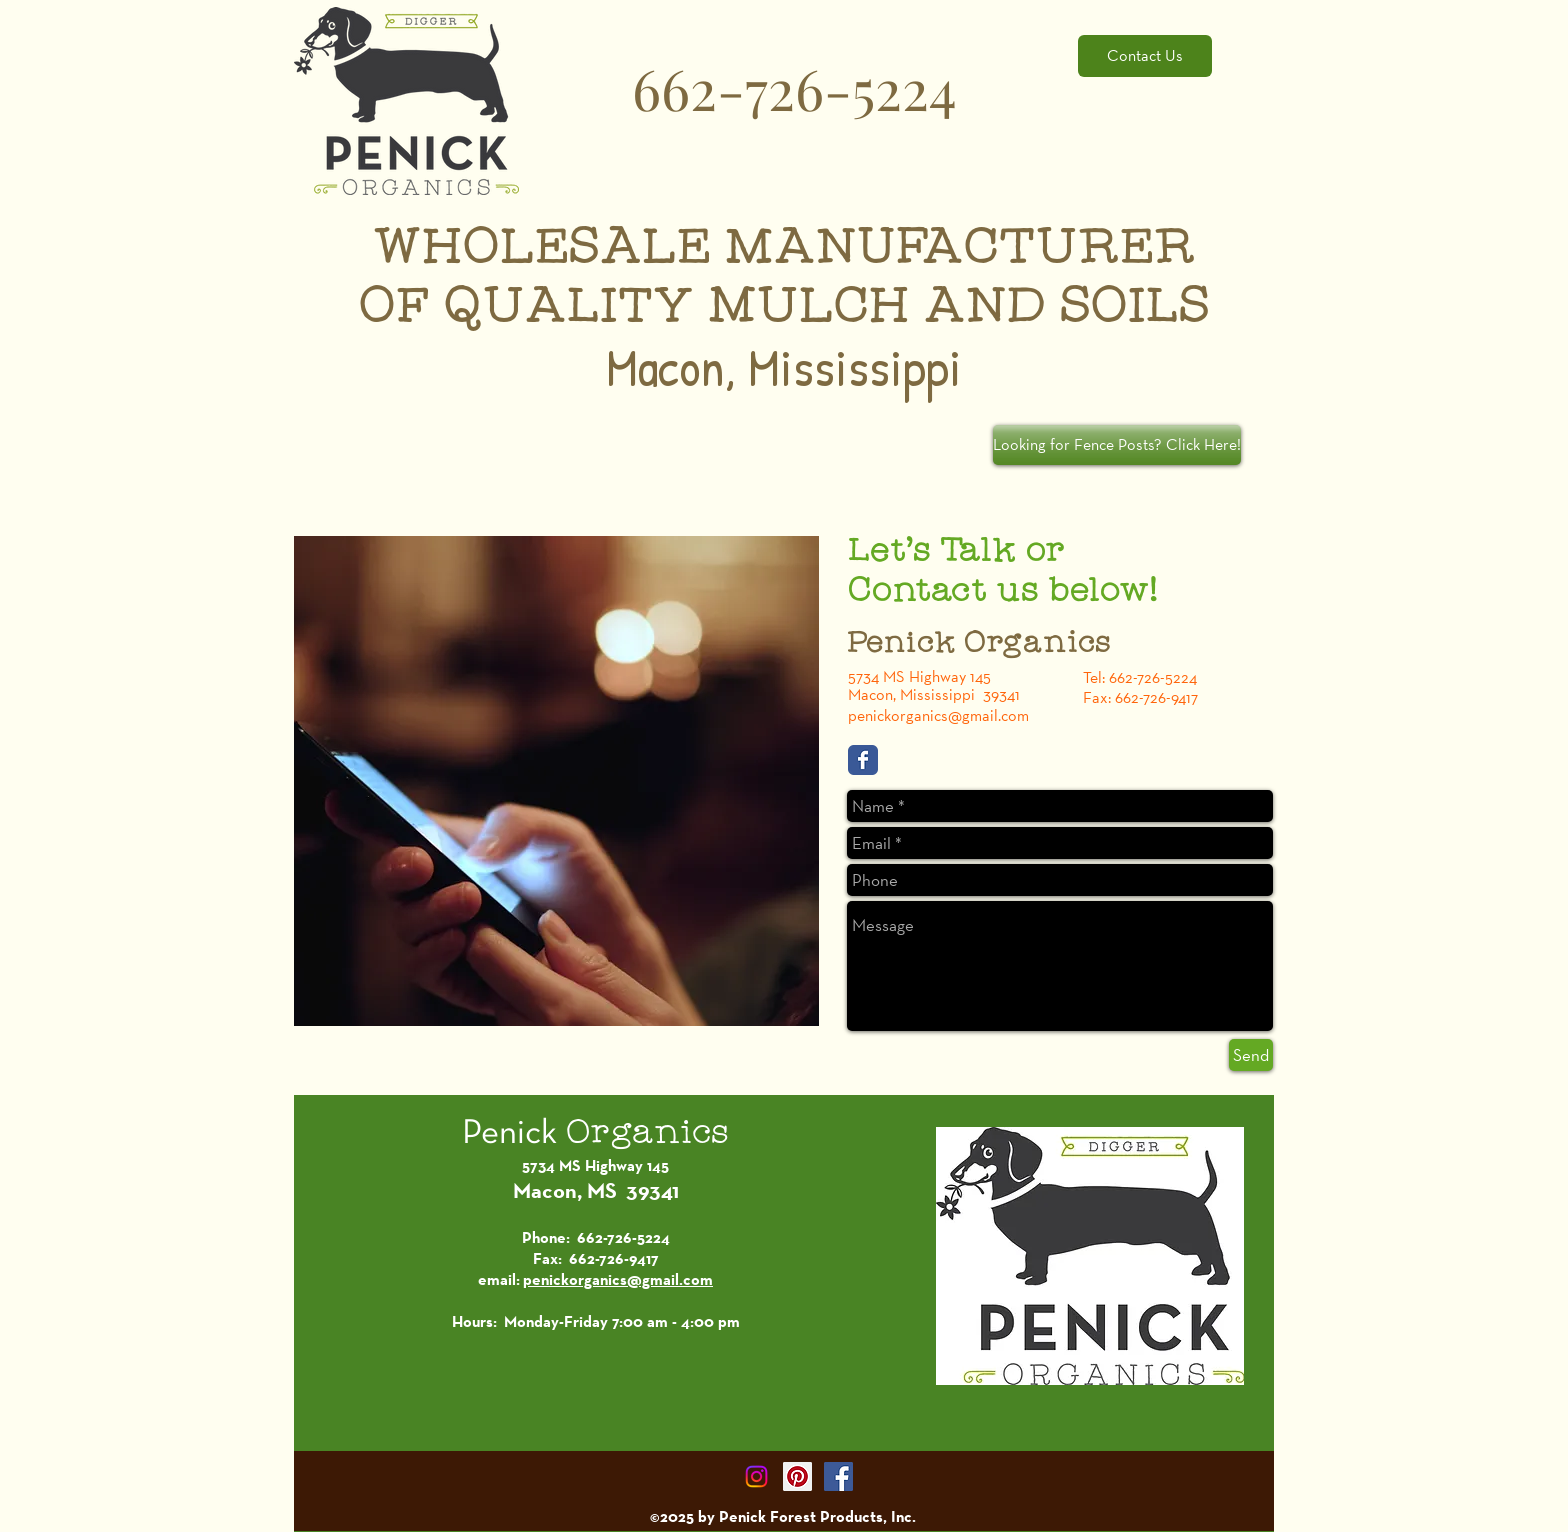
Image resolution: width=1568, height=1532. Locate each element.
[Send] (1251, 1055)
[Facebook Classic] (863, 760)
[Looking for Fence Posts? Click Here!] (1117, 445)
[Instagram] (756, 1476)
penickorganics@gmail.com (938, 715)
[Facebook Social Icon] (838, 1476)
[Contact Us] (1145, 56)
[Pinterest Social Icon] (797, 1476)
